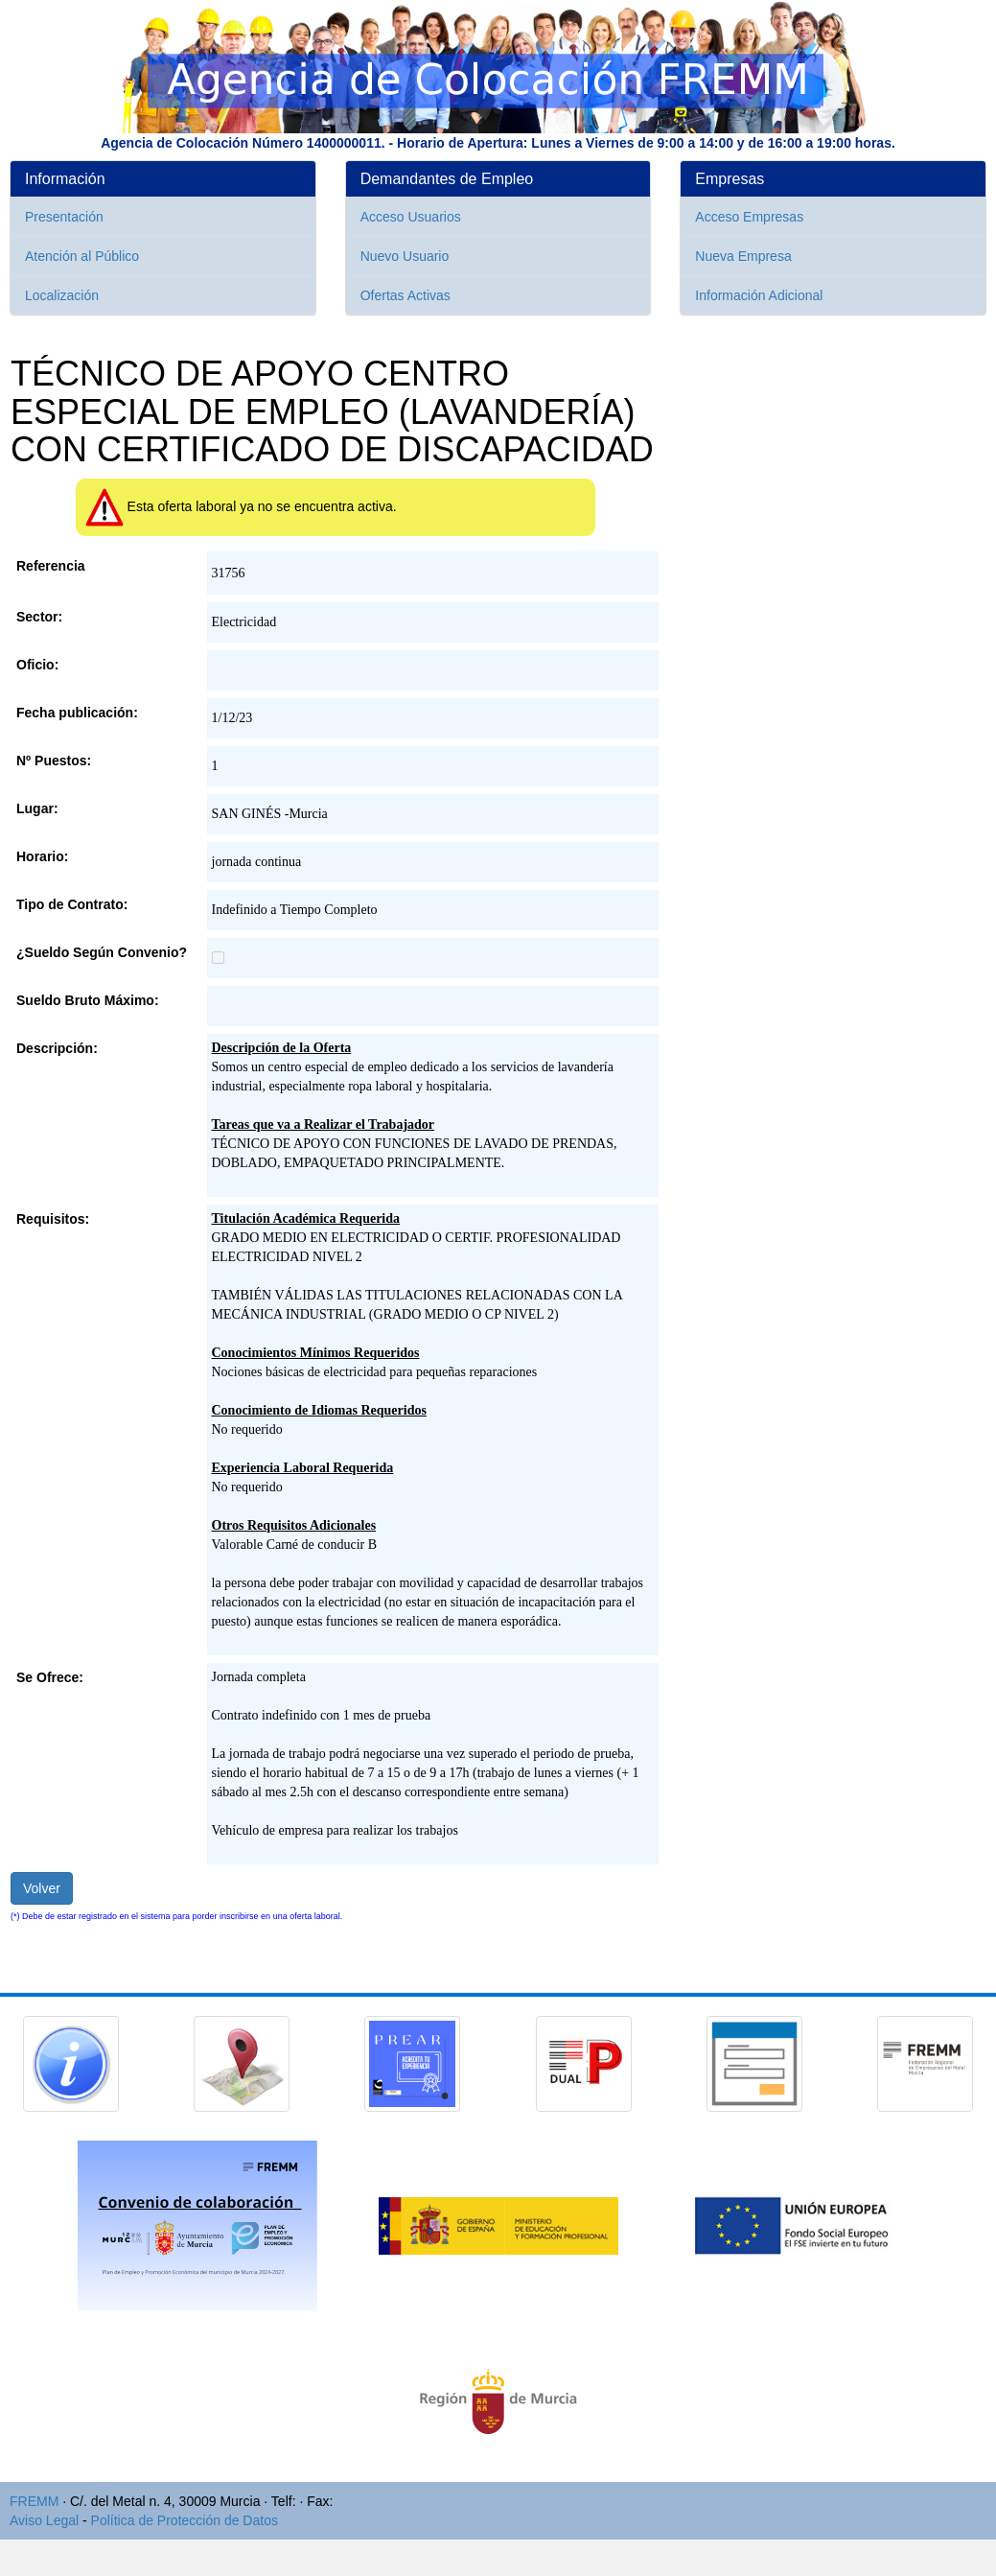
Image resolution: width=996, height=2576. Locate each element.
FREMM (34, 2501)
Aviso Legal (44, 2520)
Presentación (64, 216)
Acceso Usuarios (410, 216)
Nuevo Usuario (405, 256)
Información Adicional (758, 295)
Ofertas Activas (405, 295)
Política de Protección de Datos (184, 2520)
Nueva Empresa (743, 256)
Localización (62, 295)
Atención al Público (82, 256)
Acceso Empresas (749, 216)
